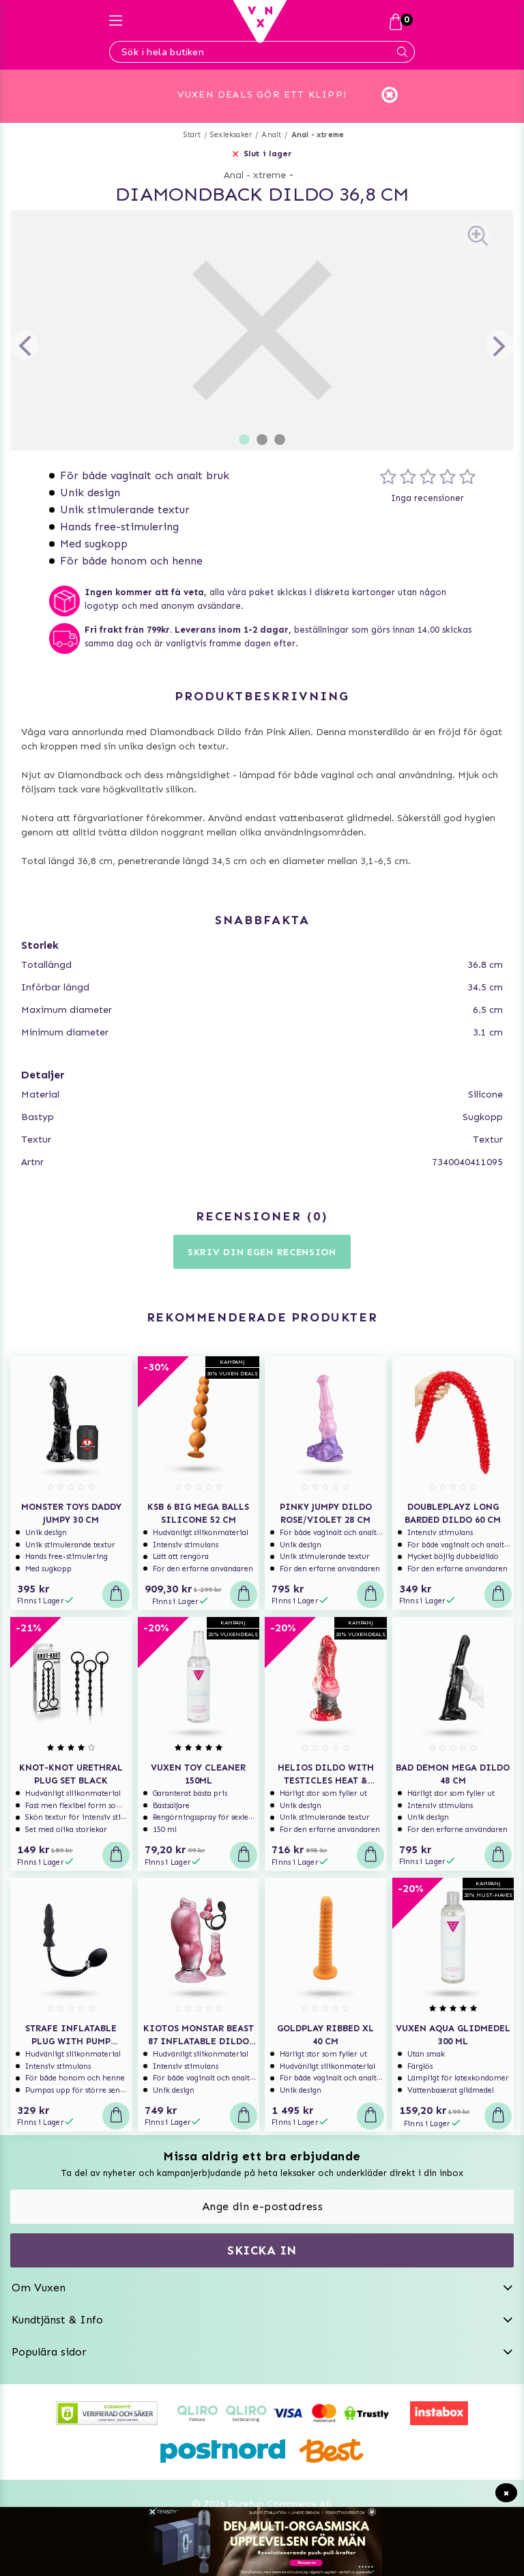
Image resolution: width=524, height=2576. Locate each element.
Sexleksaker (231, 110)
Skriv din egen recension (262, 1228)
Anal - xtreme (318, 110)
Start (192, 110)
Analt (271, 110)
